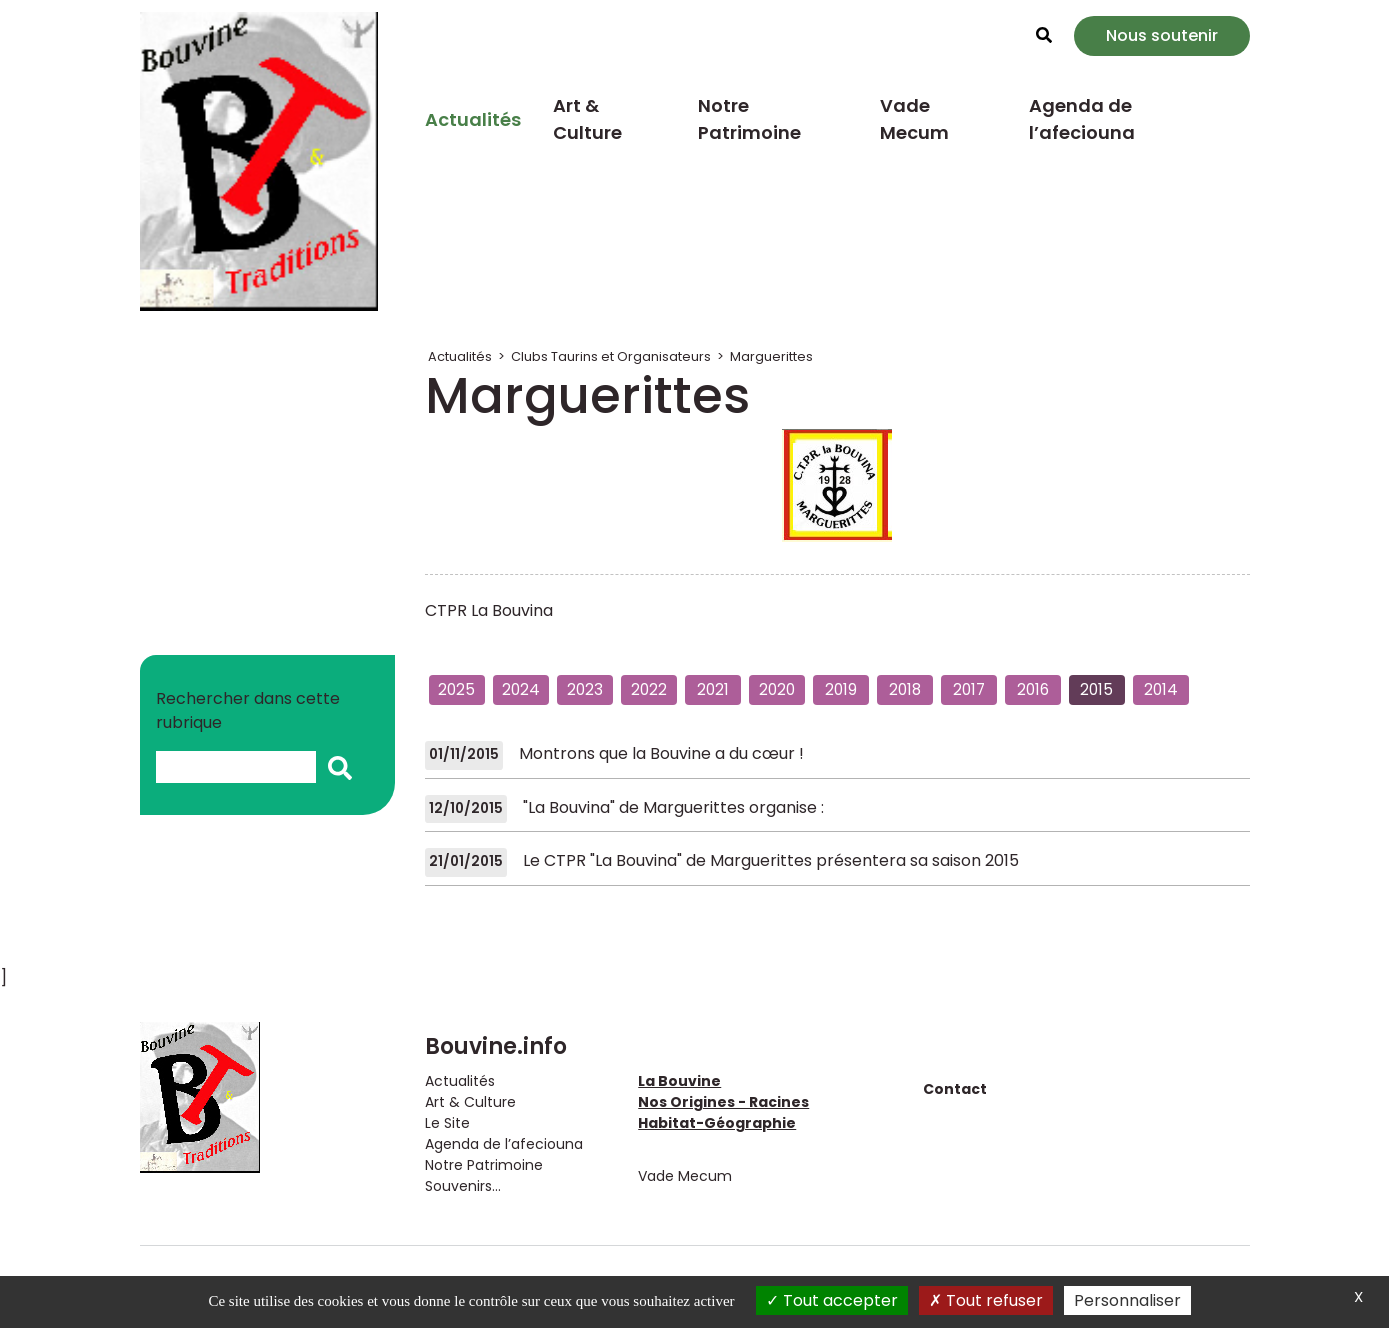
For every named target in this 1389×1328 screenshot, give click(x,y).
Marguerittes (771, 356)
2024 (521, 689)
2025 (456, 689)
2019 (841, 689)
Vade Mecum (914, 119)
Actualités (473, 119)
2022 (649, 689)
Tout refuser (986, 1300)
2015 (1096, 689)
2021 (713, 689)
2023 (585, 689)
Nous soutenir (1162, 35)
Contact (955, 1089)
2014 (1161, 689)
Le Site (447, 1123)
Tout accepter (832, 1300)
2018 (905, 689)
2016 (1033, 689)
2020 (777, 689)
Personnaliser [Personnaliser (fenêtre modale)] (1127, 1300)
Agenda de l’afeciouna (1082, 119)
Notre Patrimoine (749, 119)
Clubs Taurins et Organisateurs (611, 356)
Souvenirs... (463, 1186)
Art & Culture (587, 119)
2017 (969, 689)
